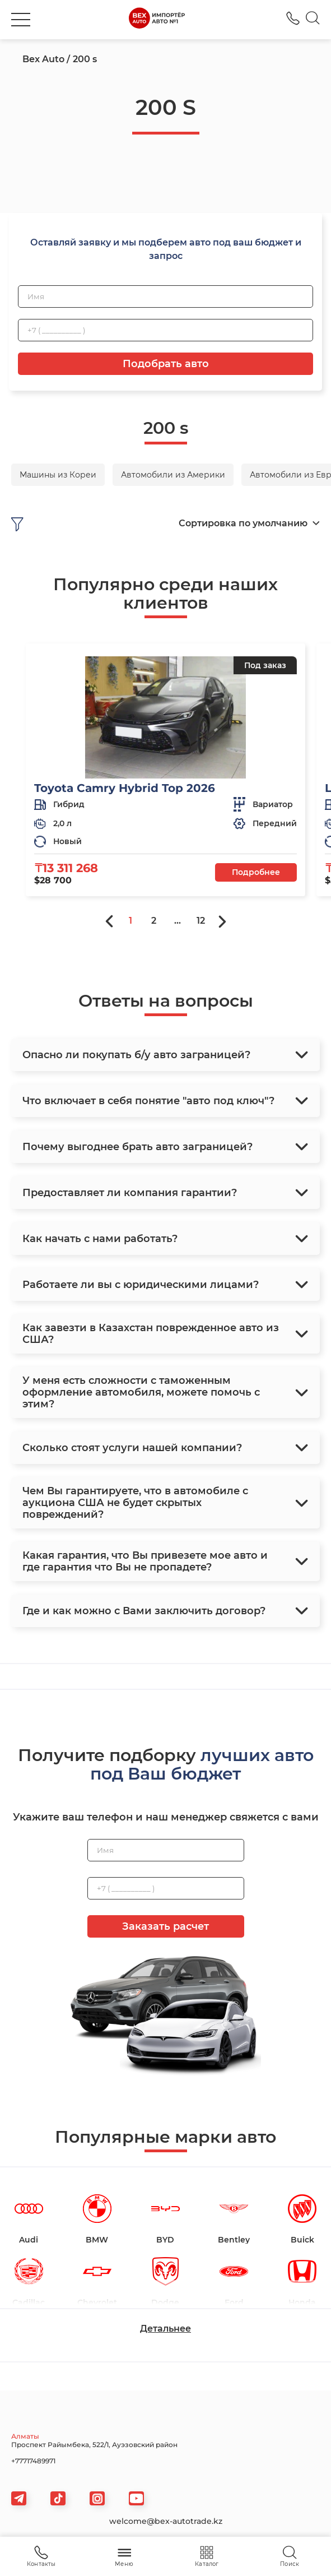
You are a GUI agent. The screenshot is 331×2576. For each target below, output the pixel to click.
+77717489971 (33, 2461)
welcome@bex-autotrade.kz (165, 2521)
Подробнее (256, 872)
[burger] (20, 20)
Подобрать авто (166, 364)
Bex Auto (43, 59)
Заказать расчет (165, 1926)
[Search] (313, 19)
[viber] (97, 2498)
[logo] (156, 20)
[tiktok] (58, 2498)
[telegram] (18, 2498)
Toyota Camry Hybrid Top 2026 (124, 788)
